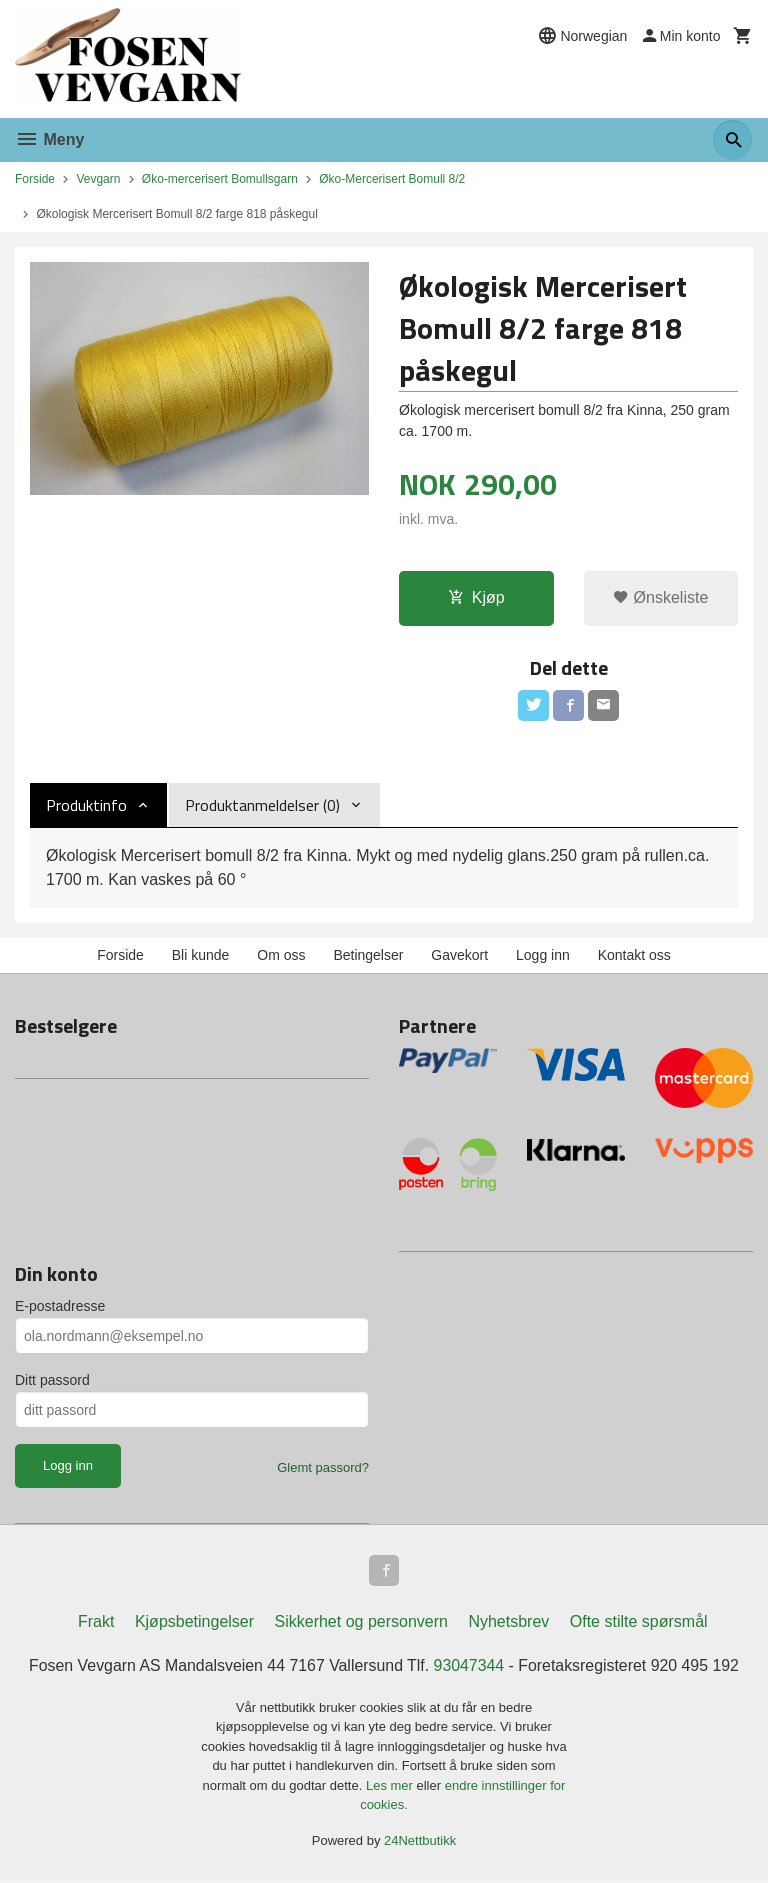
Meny (49, 139)
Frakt (96, 1623)
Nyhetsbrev (508, 1623)
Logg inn (543, 956)
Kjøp (476, 597)
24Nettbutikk (420, 1842)
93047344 (469, 1667)
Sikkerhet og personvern (361, 1623)
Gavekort (459, 956)
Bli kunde (201, 956)
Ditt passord (52, 1382)
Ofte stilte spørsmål (639, 1623)
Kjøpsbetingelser (194, 1623)
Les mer (391, 1787)
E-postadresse (60, 1308)
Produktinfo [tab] (86, 806)
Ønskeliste (660, 597)
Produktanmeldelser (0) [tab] (262, 806)
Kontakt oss (634, 956)
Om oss (281, 956)
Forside (35, 179)
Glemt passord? (323, 1469)
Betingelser (368, 956)
